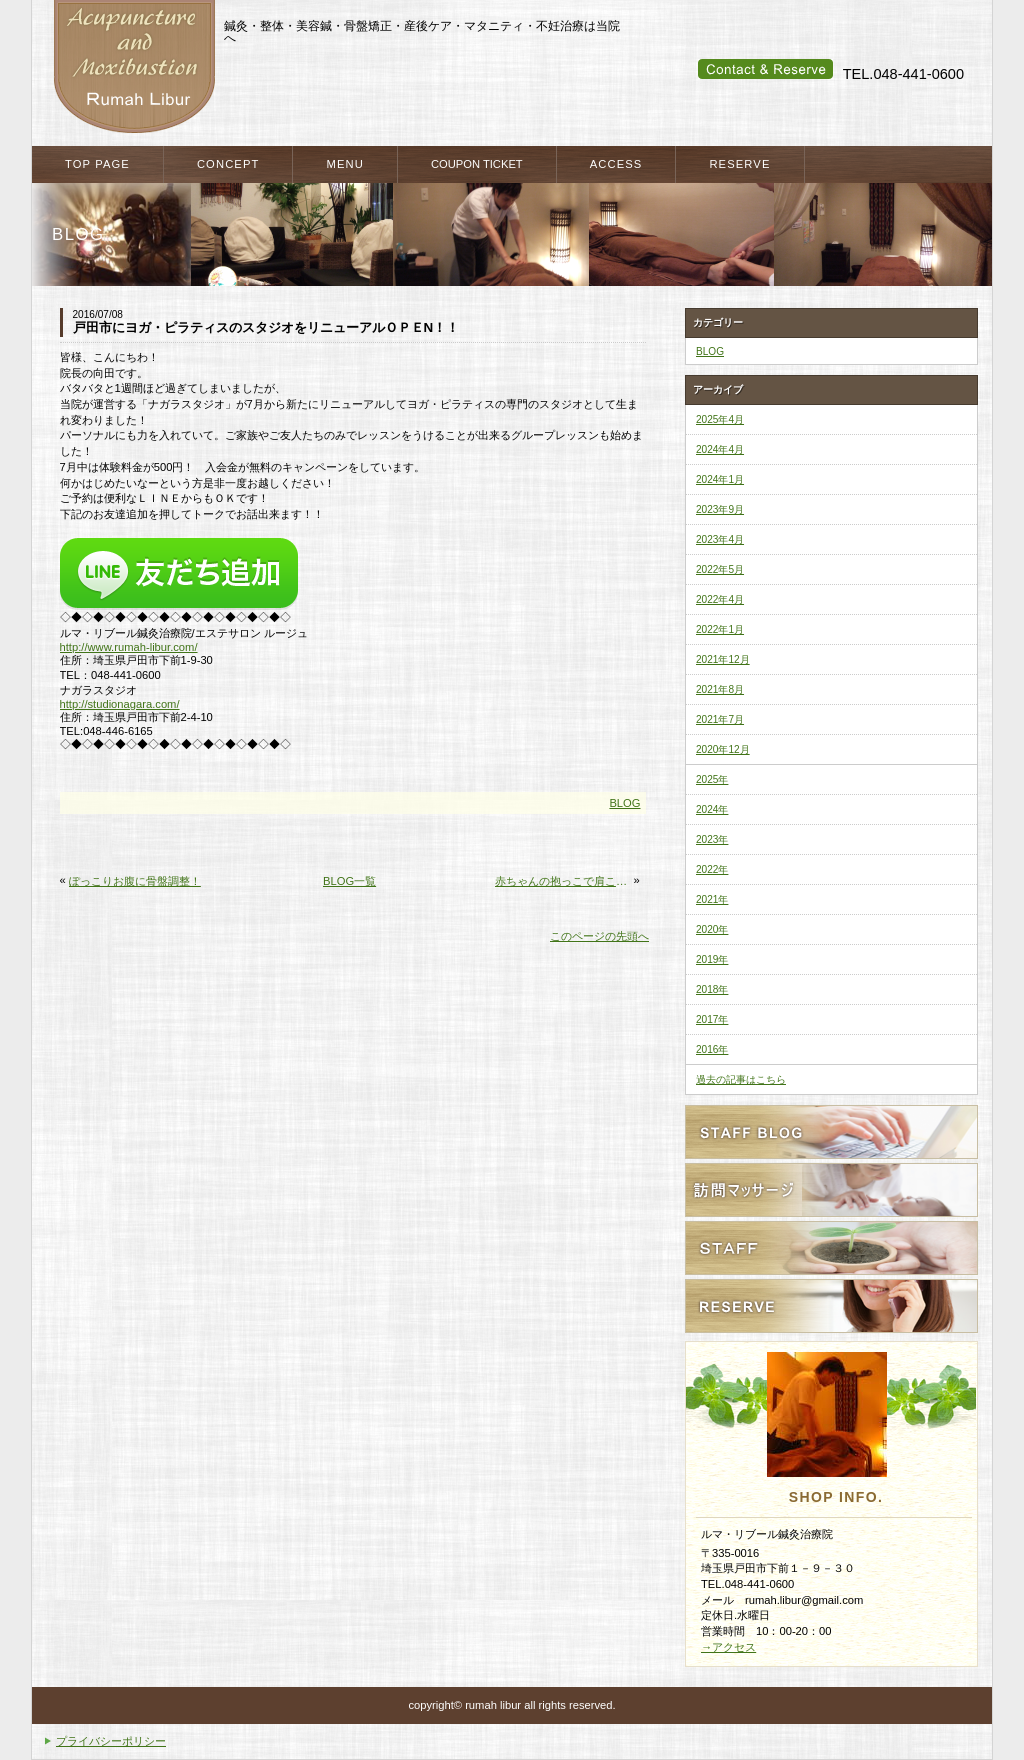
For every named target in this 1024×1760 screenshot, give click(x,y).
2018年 (712, 989)
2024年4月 (720, 449)
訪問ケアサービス (831, 1190)
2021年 (712, 899)
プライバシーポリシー (111, 1741)
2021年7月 (720, 719)
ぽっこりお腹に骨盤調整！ (135, 881)
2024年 (712, 809)
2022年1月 (720, 629)
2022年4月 (720, 599)
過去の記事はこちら (741, 1079)
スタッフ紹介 (831, 1248)
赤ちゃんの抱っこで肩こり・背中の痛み (562, 881)
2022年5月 (720, 569)
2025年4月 (720, 419)
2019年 (712, 959)
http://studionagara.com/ (120, 704)
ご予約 (831, 1306)
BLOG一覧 (349, 881)
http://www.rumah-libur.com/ (129, 647)
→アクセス (728, 1647)
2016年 (712, 1049)
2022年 (712, 869)
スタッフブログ (831, 1132)
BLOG (624, 803)
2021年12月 (723, 659)
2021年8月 (720, 689)
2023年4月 (720, 539)
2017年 (712, 1019)
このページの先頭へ (599, 936)
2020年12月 (723, 749)
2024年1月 (720, 479)
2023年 (712, 839)
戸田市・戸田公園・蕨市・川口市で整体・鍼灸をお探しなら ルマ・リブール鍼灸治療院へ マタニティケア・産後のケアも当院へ (134, 67)
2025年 (712, 779)
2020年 (712, 929)
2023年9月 (720, 509)
